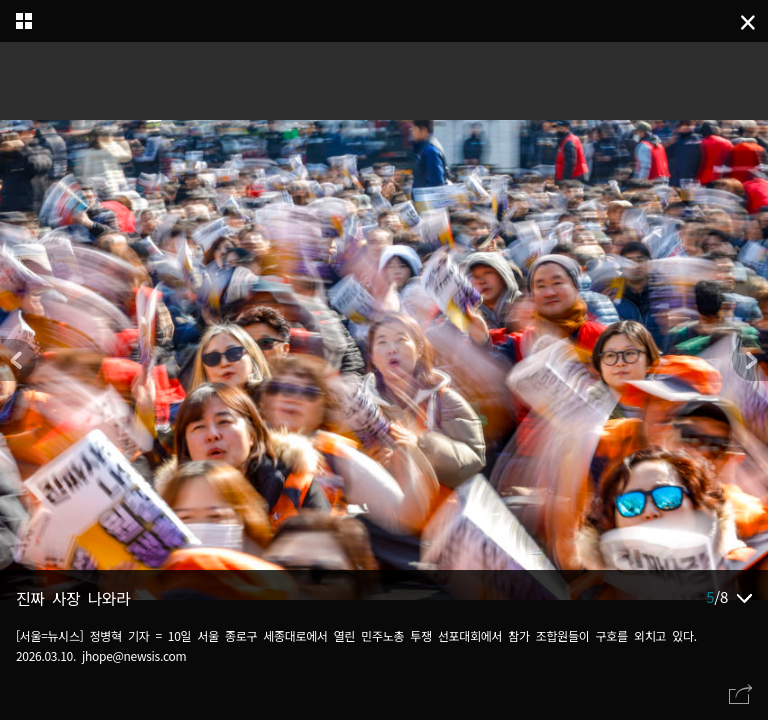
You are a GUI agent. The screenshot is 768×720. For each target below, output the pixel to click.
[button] (750, 360)
